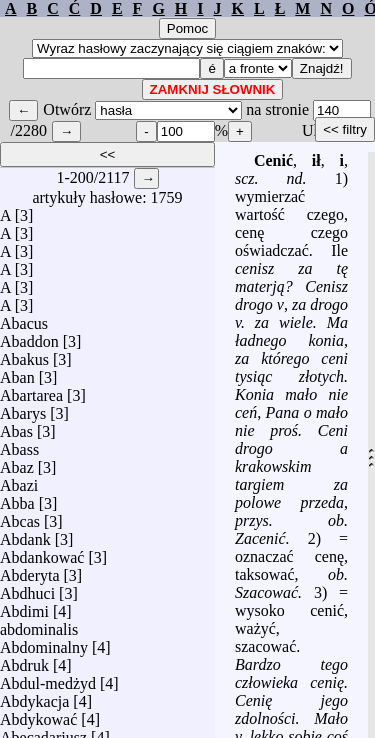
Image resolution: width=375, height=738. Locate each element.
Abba (17, 503)
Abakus (24, 359)
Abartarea (31, 395)
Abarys (23, 413)
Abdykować (38, 719)
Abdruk (24, 665)
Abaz (17, 467)
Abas (16, 431)
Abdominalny (44, 647)
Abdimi (24, 611)
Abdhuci (27, 593)
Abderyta (30, 575)
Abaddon (29, 341)
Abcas (20, 521)
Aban (17, 377)
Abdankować (42, 557)
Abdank (25, 539)
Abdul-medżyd (48, 683)
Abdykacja (34, 701)
